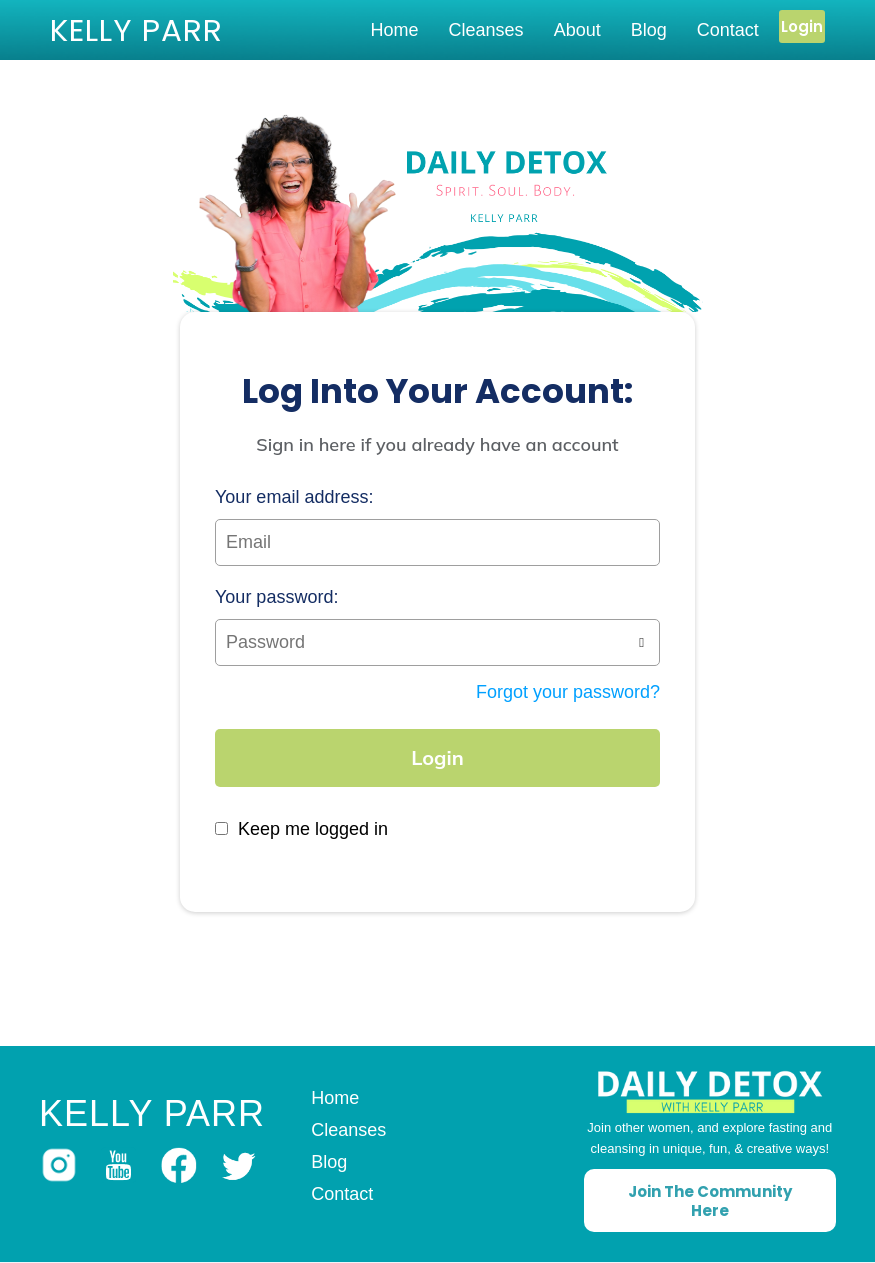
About (577, 30)
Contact (728, 30)
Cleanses (486, 30)
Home (395, 30)
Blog (649, 30)
